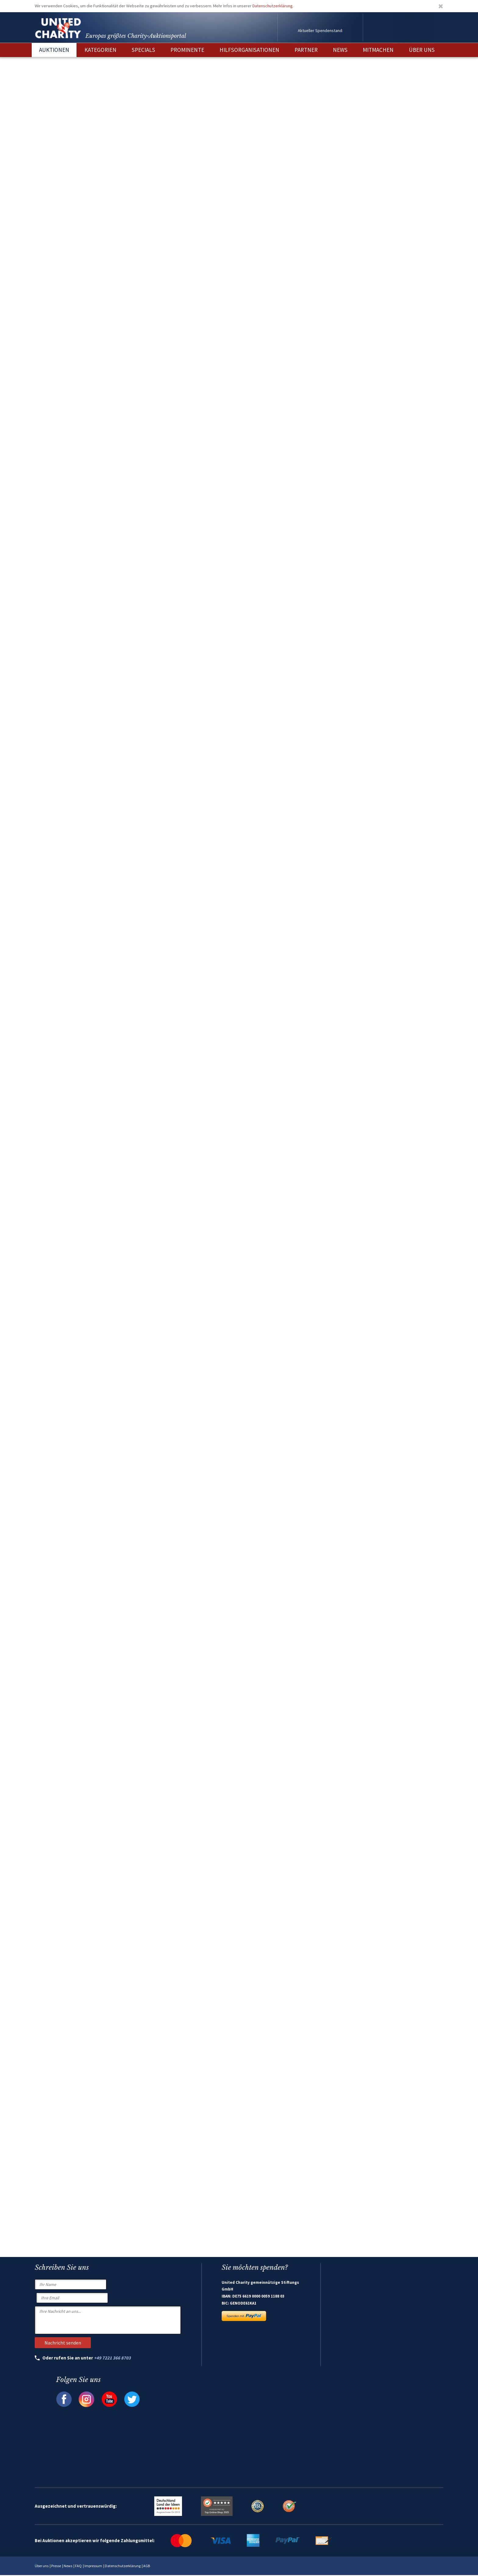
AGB (146, 2566)
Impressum (93, 2566)
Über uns (41, 2566)
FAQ (78, 2566)
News (68, 2566)
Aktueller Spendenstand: (320, 30)
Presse (56, 2566)
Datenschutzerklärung (272, 6)
